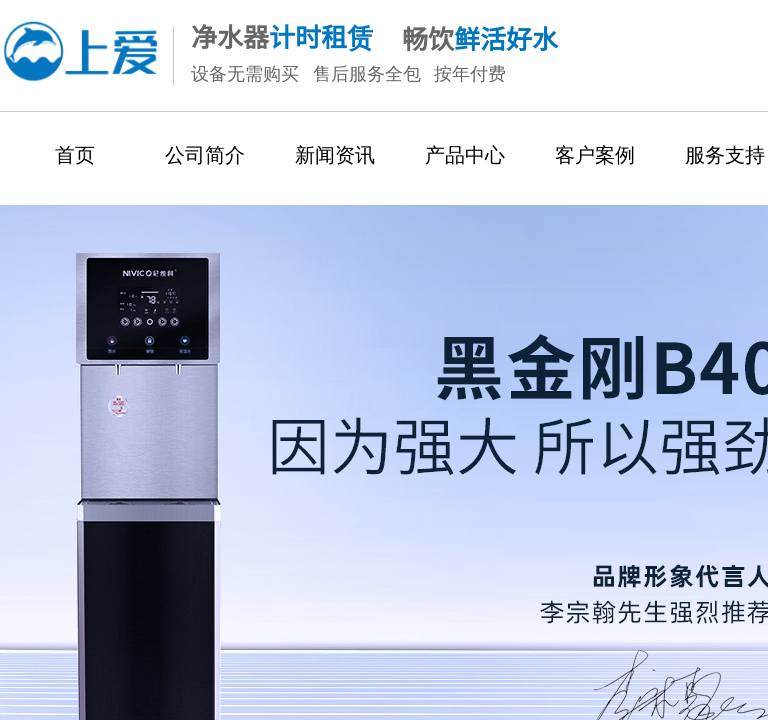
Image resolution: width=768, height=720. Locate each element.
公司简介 (205, 155)
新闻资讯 (335, 155)
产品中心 (465, 155)
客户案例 (595, 155)
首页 (75, 155)
